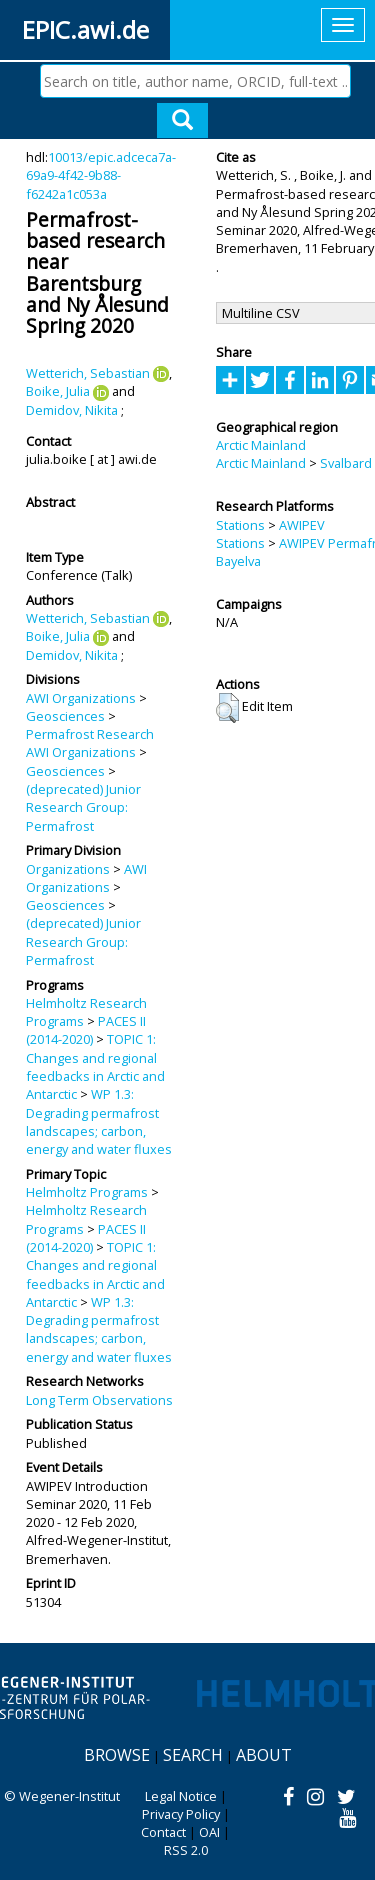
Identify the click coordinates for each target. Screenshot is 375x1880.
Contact (163, 1832)
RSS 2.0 (186, 1850)
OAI (209, 1832)
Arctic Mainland (261, 445)
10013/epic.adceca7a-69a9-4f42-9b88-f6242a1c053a (101, 175)
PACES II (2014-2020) (86, 1030)
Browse (117, 1755)
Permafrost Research (90, 734)
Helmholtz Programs (87, 1192)
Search (193, 1755)
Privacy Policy (181, 1814)
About (264, 1755)
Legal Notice (181, 1796)
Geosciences (65, 716)
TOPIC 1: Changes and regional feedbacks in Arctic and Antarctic (95, 1066)
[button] (227, 708)
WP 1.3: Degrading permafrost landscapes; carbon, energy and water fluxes (99, 1121)
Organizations (68, 869)
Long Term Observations (99, 1400)
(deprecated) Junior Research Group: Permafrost (83, 807)
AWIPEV (302, 525)
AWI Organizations (81, 698)
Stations (240, 525)
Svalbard (346, 463)
